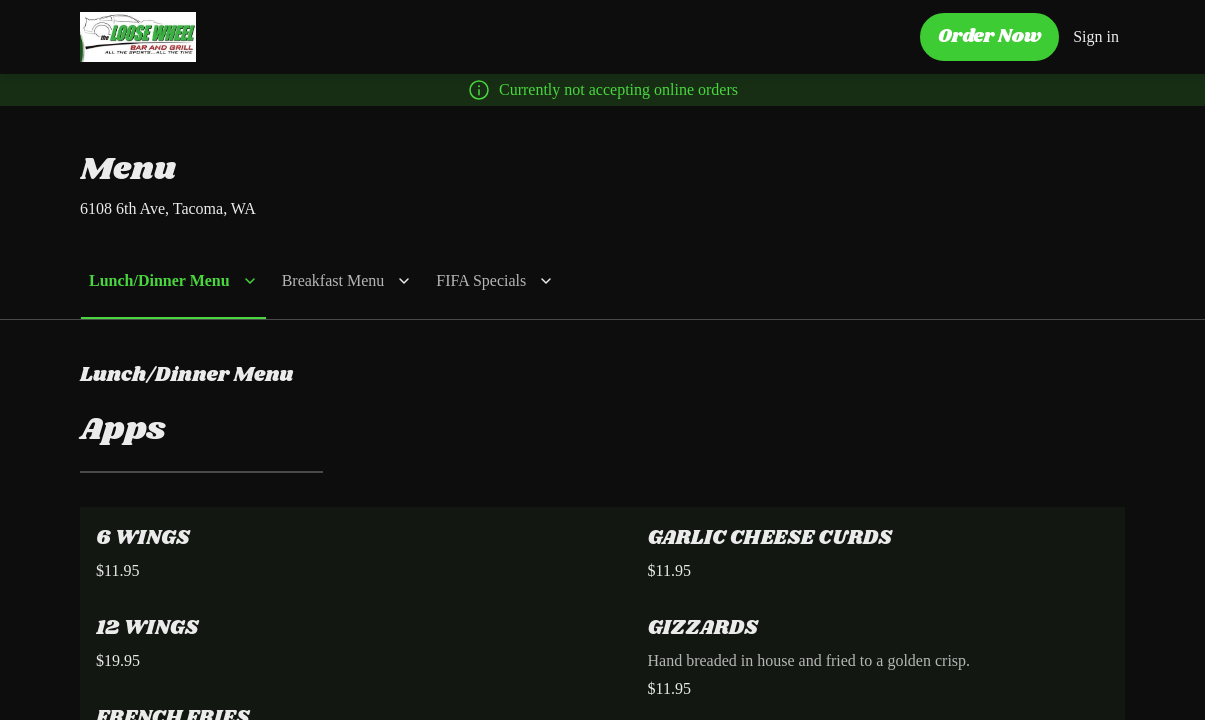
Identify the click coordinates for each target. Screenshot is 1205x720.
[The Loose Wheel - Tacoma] (138, 37)
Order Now (992, 36)
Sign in (1097, 37)
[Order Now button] (992, 39)
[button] (169, 281)
